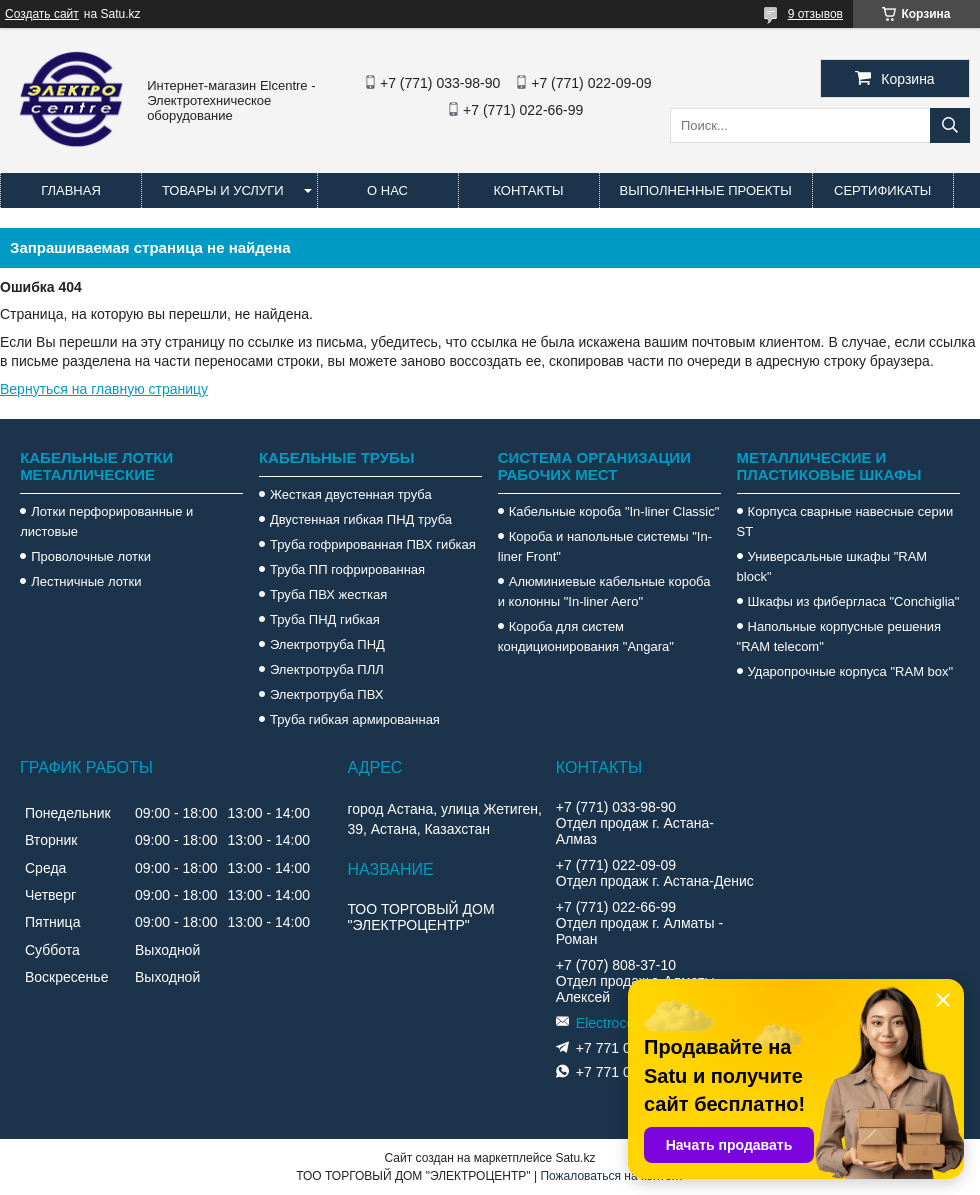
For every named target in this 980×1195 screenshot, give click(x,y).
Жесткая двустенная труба (351, 494)
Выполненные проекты (706, 190)
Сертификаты (882, 190)
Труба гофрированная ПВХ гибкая (373, 544)
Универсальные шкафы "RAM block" (832, 566)
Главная (71, 190)
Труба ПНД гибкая (325, 619)
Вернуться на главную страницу (104, 389)
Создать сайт (42, 14)
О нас (387, 190)
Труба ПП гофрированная (347, 569)
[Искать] (950, 125)
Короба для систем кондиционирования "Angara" (586, 636)
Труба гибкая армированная (355, 719)
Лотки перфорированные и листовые (106, 521)
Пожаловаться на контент (611, 1176)
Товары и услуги (223, 190)
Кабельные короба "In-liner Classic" (614, 511)
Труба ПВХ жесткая (328, 594)
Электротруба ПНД (327, 644)
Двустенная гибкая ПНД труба (361, 519)
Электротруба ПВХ (326, 694)
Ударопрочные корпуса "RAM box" (851, 671)
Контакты (528, 190)
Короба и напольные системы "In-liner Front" (605, 546)
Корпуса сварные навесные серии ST (845, 521)
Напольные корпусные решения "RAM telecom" (839, 636)
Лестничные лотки (86, 581)
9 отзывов (815, 14)
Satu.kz (575, 1158)
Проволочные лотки (91, 556)
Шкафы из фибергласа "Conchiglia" (854, 601)
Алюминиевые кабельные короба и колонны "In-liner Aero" (604, 591)
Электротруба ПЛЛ (327, 669)
